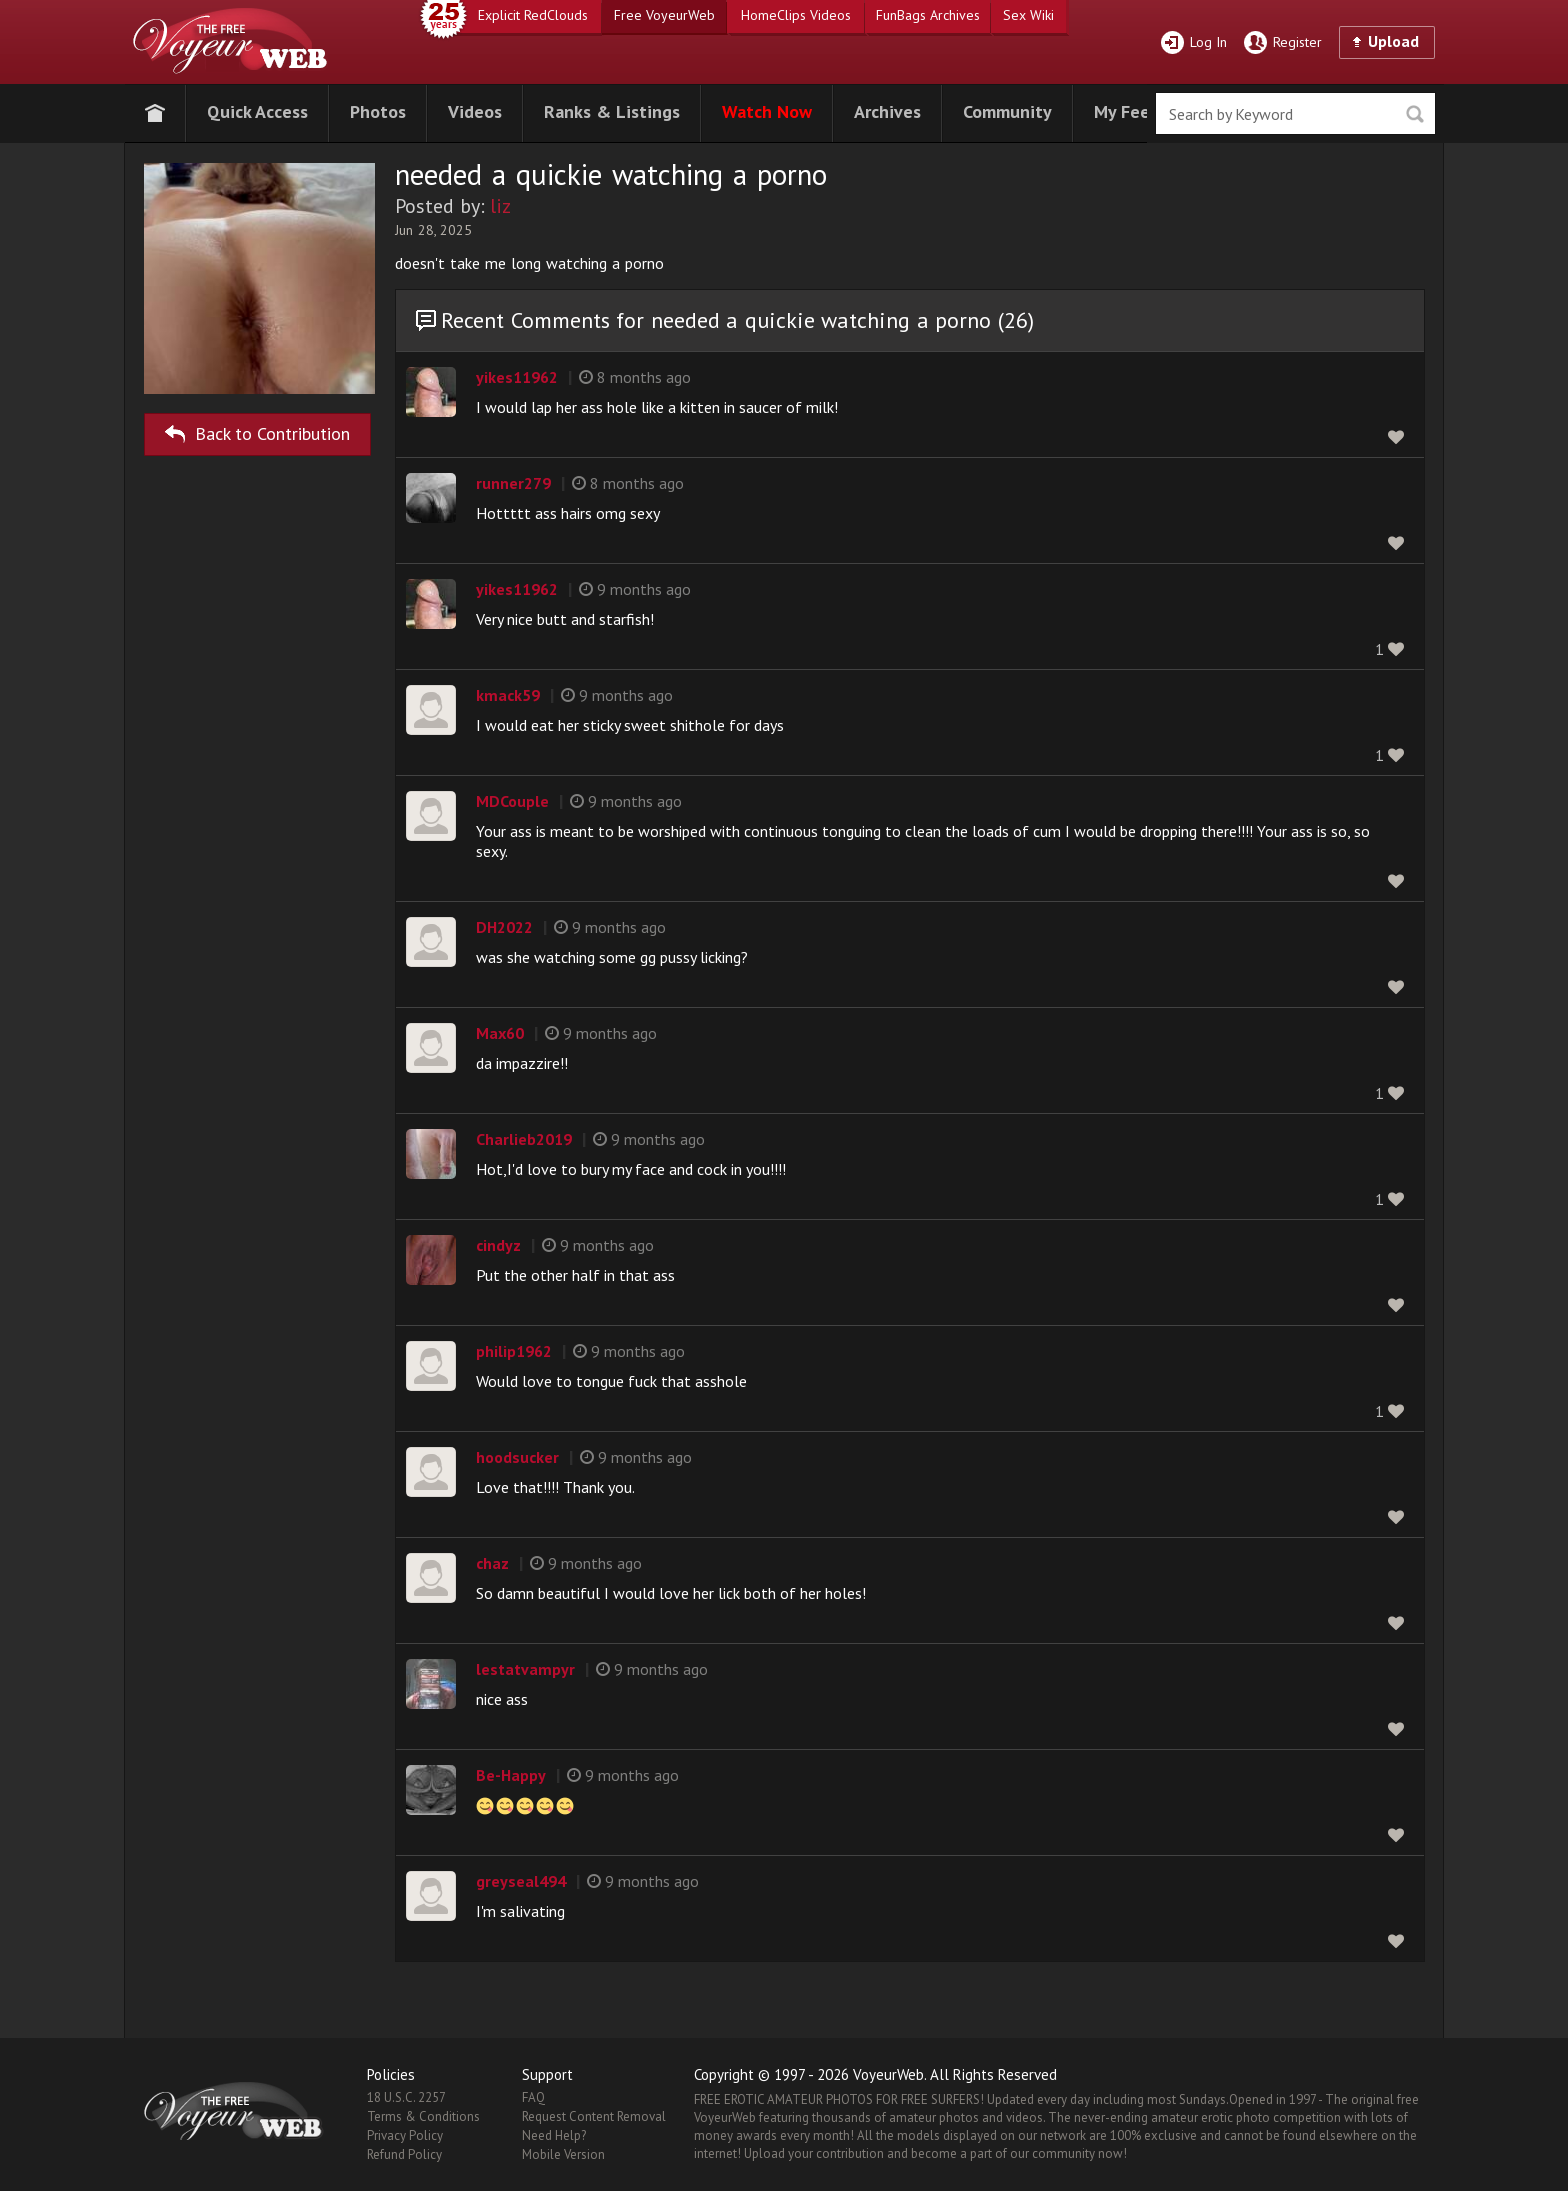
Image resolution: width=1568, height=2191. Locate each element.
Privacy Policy (405, 2135)
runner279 (513, 483)
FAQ (533, 2097)
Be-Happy (511, 1775)
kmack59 (508, 695)
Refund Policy (404, 2154)
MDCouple (512, 801)
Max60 (500, 1033)
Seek (1414, 114)
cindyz (498, 1245)
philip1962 (514, 1351)
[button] (257, 109)
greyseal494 (521, 1881)
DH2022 (504, 927)
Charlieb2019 (524, 1139)
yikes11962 (517, 377)
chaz (492, 1563)
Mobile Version (563, 2154)
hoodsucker (517, 1457)
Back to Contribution (257, 430)
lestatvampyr (525, 1669)
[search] (1295, 113)
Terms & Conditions (423, 2116)
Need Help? (554, 2135)
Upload (1393, 41)
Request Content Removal (594, 2116)
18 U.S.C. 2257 (406, 2097)
